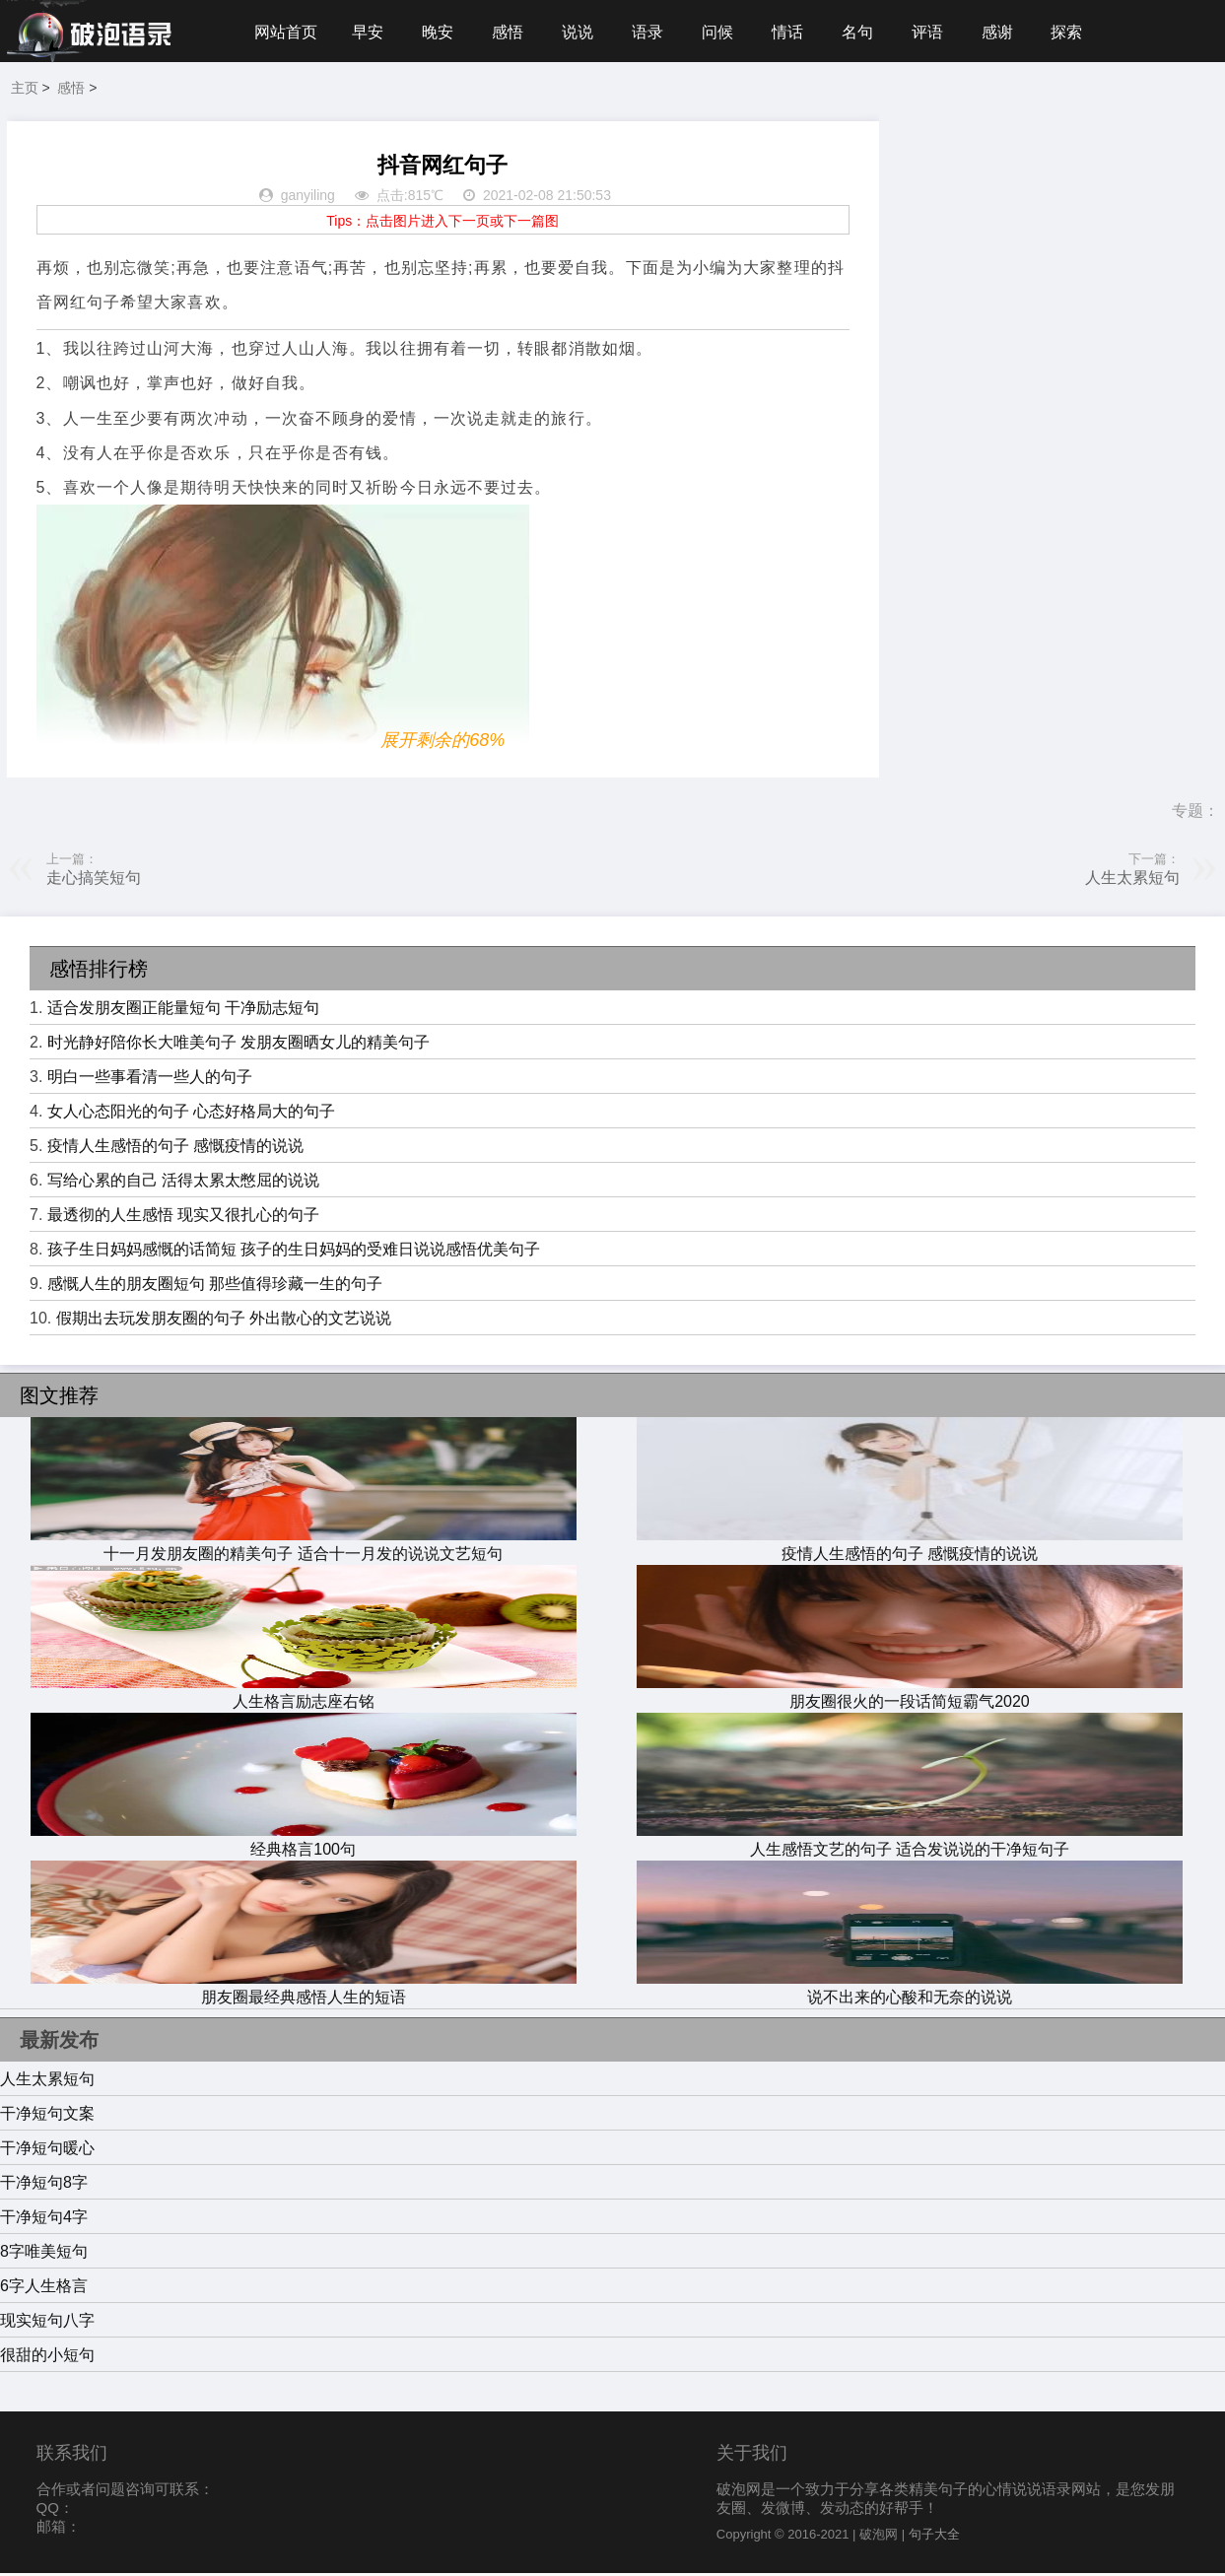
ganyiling (308, 199)
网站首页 (285, 32)
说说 (583, 32)
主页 (24, 91)
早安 (369, 32)
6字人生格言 (44, 2288)
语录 (655, 32)
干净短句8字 (44, 2185)
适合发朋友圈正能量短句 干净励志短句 (183, 1010)
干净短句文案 (47, 2116)
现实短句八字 (47, 2323)
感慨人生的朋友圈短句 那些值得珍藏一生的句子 (214, 1286)
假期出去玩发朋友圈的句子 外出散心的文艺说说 (223, 1321)
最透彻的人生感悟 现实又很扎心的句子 (183, 1217)
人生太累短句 (1132, 880)
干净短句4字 (44, 2219)
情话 (798, 32)
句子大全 (934, 2537)
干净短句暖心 (47, 2150)
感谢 (1012, 32)
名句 (869, 32)
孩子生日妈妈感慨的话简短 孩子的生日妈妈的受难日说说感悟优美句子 (293, 1252)
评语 (941, 32)
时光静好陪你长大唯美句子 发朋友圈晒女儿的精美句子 (238, 1045)
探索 (1083, 32)
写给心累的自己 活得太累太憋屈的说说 (183, 1183)
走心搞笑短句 (93, 880)
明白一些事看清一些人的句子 (149, 1079)
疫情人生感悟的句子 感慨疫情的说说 (175, 1148)
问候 (726, 32)
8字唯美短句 (44, 2254)
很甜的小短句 (47, 2357)
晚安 (440, 32)
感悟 (512, 32)
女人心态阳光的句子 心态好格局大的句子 (191, 1114)
